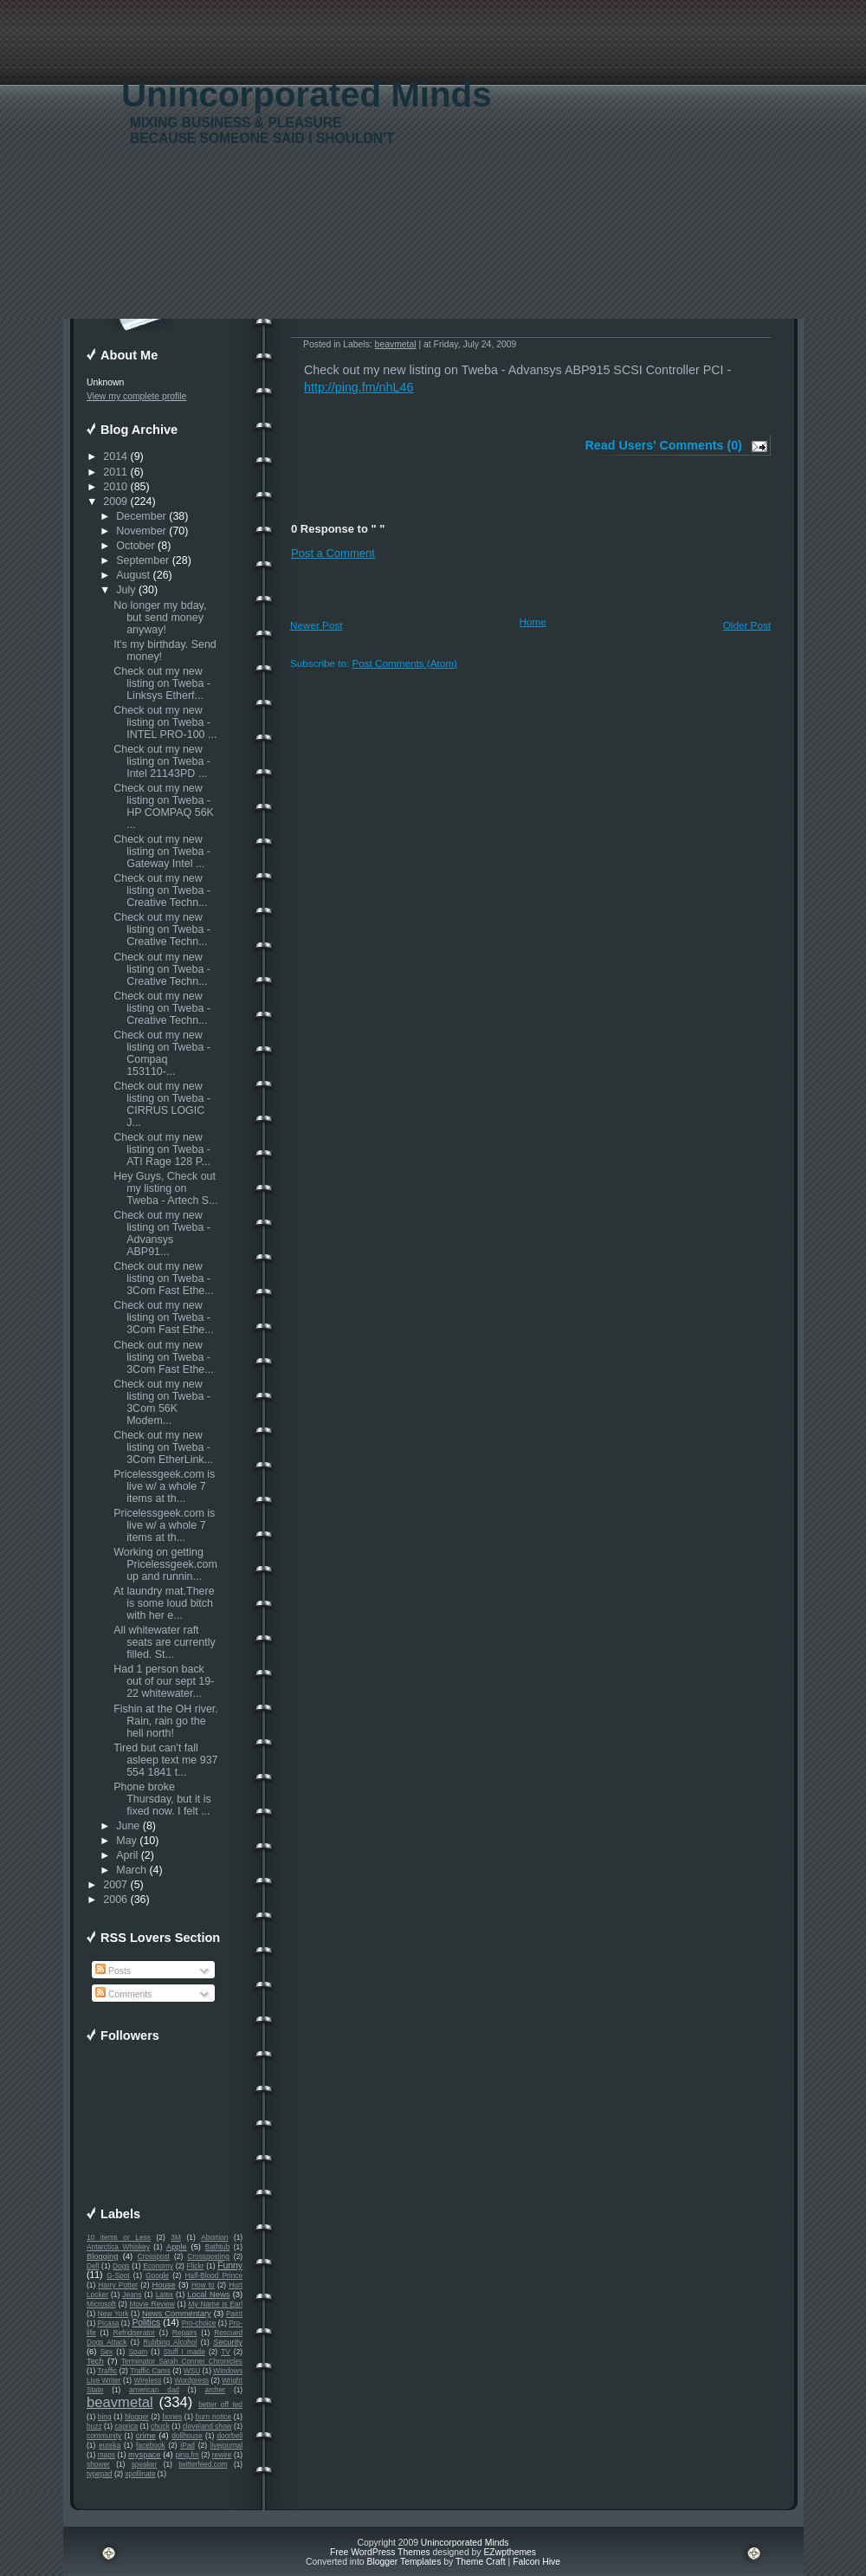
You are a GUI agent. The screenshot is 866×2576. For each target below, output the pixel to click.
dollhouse (187, 2435)
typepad (100, 2473)
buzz (94, 2426)
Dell (93, 2266)
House (164, 2285)
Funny (229, 2265)
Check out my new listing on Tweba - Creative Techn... (161, 890)
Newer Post (316, 625)
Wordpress (191, 2380)
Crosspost (154, 2256)
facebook (150, 2445)
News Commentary (176, 2313)
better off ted (220, 2404)
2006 (115, 1899)
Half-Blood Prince (214, 2275)
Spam (137, 2351)
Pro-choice (199, 2323)
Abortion (214, 2237)
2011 (115, 472)
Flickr (195, 2266)
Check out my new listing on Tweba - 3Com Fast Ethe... (163, 1278)
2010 (115, 487)
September (142, 560)
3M (176, 2237)
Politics (146, 2322)
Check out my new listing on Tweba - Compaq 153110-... (161, 1053)
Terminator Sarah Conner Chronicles (181, 2361)
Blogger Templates (403, 2561)
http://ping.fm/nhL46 (358, 387)
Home (533, 621)
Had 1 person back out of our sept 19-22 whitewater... (163, 1681)
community (104, 2435)
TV (225, 2351)
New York (113, 2313)
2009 (115, 501)
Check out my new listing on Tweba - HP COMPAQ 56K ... (163, 806)
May (126, 1841)
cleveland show (207, 2426)
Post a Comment (333, 553)
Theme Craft (481, 2561)
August (133, 575)
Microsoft (101, 2304)
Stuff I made (184, 2351)
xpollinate (140, 2473)
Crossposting (208, 2256)
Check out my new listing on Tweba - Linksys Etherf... (161, 683)
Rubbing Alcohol (170, 2342)
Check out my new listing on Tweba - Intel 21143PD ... (161, 761)
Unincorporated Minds (306, 94)
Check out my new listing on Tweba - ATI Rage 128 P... (161, 1149)
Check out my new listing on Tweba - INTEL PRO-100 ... (164, 722)
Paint (234, 2313)
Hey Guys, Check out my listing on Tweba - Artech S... (165, 1188)
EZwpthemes (509, 2552)
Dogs (121, 2266)
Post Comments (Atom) (404, 663)
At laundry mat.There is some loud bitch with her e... (163, 1603)
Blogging (102, 2256)
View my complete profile (136, 396)
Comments (123, 1994)
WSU (192, 2370)
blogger (137, 2416)
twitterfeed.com (202, 2464)
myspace (144, 2454)
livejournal (226, 2445)
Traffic (108, 2370)
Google (157, 2275)
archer (215, 2389)
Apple (176, 2247)
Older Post (747, 625)
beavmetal (120, 2402)
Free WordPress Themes (380, 2552)
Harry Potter (118, 2285)
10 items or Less (119, 2237)
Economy (158, 2266)
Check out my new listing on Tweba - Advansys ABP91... (161, 1233)
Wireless (147, 2380)
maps (106, 2454)
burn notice (214, 2416)
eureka (109, 2445)
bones (172, 2416)
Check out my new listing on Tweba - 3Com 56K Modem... (161, 1402)
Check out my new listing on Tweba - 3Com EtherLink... (163, 1447)
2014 (115, 456)
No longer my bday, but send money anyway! (159, 617)
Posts (113, 1971)
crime (146, 2435)
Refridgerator (134, 2332)
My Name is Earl (215, 2304)
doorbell (229, 2435)
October (135, 546)
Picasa (109, 2323)
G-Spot (118, 2275)
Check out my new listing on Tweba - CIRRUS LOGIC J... (161, 1104)
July (125, 590)
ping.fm (186, 2454)
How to (203, 2285)
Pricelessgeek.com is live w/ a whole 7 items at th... (164, 1486)
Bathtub (217, 2247)
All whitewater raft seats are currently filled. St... (164, 1642)
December (141, 516)
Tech (95, 2361)
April (127, 1855)
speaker (145, 2464)
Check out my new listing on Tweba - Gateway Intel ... (161, 851)
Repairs (184, 2332)
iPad (187, 2445)
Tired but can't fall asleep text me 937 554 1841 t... (165, 1760)
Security (227, 2342)
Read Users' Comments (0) (663, 445)
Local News (208, 2294)
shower (98, 2464)
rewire (222, 2454)
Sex (106, 2351)
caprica (126, 2426)
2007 (115, 1885)
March (131, 1870)
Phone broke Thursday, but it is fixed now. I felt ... (161, 1799)
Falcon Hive (536, 2561)
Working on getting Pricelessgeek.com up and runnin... (165, 1564)
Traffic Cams (150, 2370)
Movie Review (152, 2304)
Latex (164, 2294)
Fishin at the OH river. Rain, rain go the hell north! (165, 1721)
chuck (160, 2426)
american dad (154, 2389)
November (141, 531)
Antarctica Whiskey (118, 2247)
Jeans (131, 2294)
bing (105, 2416)
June (127, 1826)
